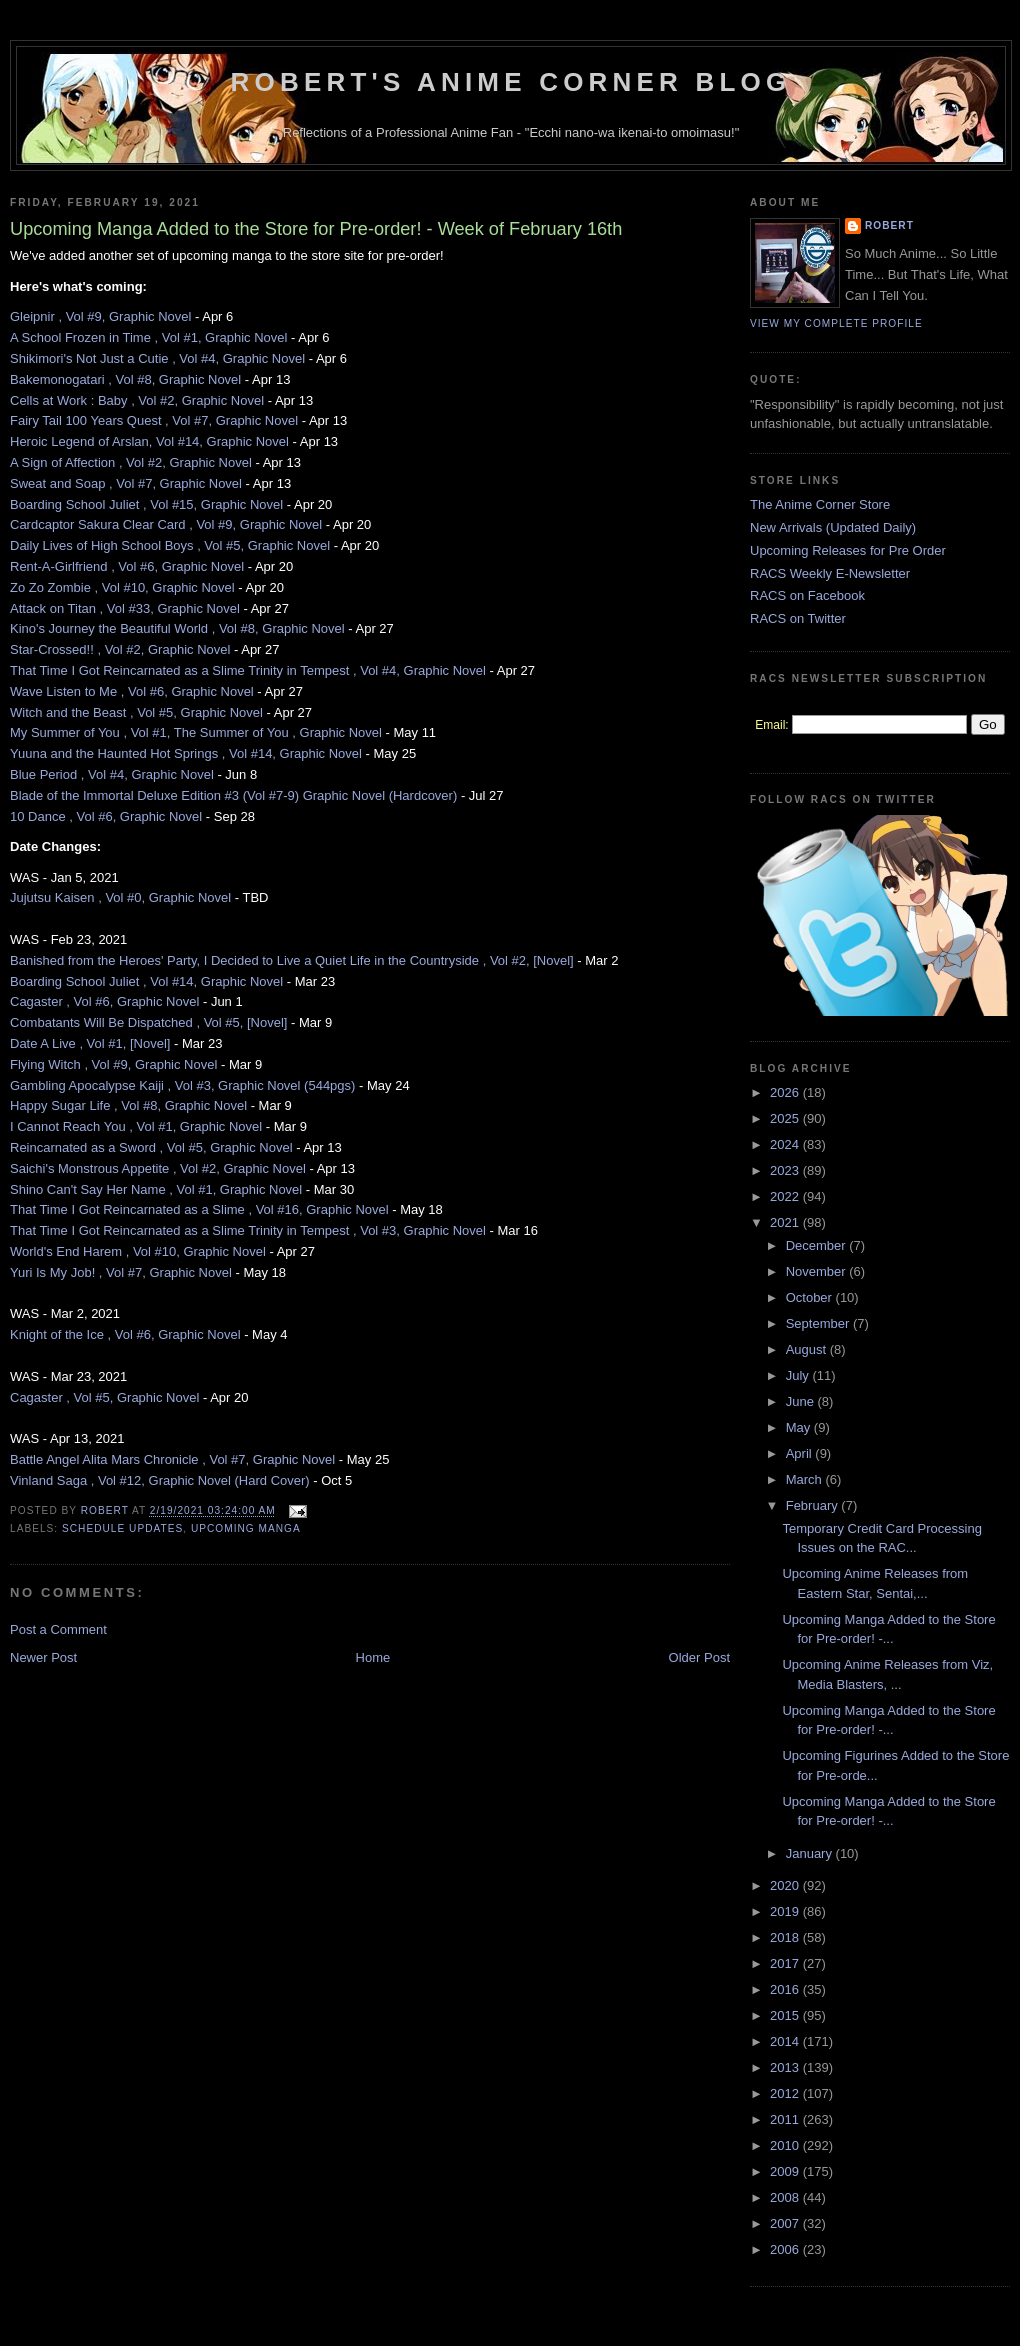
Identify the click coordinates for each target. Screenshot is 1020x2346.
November (818, 1271)
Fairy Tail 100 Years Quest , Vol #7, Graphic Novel (154, 420)
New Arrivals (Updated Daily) (833, 527)
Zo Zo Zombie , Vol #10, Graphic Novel (122, 587)
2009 (786, 2171)
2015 (786, 2015)
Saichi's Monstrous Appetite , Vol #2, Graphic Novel (158, 1168)
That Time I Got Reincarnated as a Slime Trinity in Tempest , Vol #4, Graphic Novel (248, 670)
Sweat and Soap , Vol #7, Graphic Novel (126, 483)
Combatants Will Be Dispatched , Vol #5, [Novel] (148, 1022)
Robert (889, 225)
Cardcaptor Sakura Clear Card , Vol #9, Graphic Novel (166, 524)
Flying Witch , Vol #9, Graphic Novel (113, 1064)
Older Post (699, 1657)
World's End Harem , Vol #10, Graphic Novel (138, 1251)
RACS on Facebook (807, 595)
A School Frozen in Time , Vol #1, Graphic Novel (148, 337)
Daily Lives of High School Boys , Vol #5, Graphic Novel (170, 545)
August (808, 1349)
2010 (786, 2145)
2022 (786, 1196)
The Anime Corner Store (820, 504)
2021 (786, 1222)
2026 (786, 1092)
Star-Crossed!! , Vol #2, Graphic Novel (120, 649)
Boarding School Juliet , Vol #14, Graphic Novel (146, 981)
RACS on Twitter (798, 618)
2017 (786, 1963)
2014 (786, 2041)
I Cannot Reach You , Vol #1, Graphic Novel (136, 1126)
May (800, 1427)
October (811, 1297)
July (799, 1375)
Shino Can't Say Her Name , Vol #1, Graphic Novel (156, 1189)
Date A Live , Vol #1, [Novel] (90, 1043)
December (818, 1245)
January (811, 1853)
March (806, 1479)
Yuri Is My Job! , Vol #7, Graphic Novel (121, 1272)
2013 (786, 2067)
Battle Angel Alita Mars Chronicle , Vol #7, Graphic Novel (172, 1459)
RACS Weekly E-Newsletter (830, 573)
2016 (786, 1989)
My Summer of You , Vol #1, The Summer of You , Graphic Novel (196, 732)
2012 (786, 2093)
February (814, 1505)
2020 (786, 1885)
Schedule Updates (122, 1528)
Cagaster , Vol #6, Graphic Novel (104, 1001)
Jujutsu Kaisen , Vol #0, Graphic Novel (120, 897)
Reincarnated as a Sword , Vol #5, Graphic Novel (151, 1147)
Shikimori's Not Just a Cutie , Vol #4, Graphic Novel (157, 358)
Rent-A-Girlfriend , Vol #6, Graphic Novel (127, 566)
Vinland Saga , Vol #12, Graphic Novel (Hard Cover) (160, 1480)
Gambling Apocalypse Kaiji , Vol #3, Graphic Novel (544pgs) (182, 1085)
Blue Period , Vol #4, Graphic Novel (112, 774)
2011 (786, 2119)
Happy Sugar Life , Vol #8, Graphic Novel (128, 1105)
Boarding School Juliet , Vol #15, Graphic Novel (146, 504)
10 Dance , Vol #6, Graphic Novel (106, 816)
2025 (786, 1118)
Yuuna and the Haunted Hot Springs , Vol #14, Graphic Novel (186, 753)
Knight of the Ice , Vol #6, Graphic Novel (125, 1334)
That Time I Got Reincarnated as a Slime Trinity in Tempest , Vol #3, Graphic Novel (248, 1230)
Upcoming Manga (246, 1528)
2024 (786, 1144)
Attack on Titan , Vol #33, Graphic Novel (125, 608)
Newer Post (43, 1657)
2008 (786, 2197)
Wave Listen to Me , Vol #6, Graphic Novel (132, 691)
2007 (786, 2223)
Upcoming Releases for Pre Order (848, 550)
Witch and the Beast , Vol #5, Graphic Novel (136, 712)
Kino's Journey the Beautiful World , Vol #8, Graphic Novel (177, 628)
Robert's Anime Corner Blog (511, 82)
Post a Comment (58, 1629)
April (801, 1453)
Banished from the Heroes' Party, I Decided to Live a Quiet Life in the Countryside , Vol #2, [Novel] (292, 960)
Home (373, 1657)
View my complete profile (836, 323)
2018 (786, 1937)
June (802, 1401)
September (819, 1323)
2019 (786, 1911)
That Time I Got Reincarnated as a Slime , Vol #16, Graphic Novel (199, 1209)
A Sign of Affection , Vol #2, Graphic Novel (131, 462)
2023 (786, 1170)
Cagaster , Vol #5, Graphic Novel (104, 1397)
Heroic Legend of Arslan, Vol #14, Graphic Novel (149, 441)
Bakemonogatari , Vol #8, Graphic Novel (125, 379)
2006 (786, 2249)
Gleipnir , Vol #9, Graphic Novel (100, 316)
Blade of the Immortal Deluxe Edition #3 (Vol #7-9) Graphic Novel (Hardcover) (233, 795)
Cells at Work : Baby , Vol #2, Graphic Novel (137, 400)
